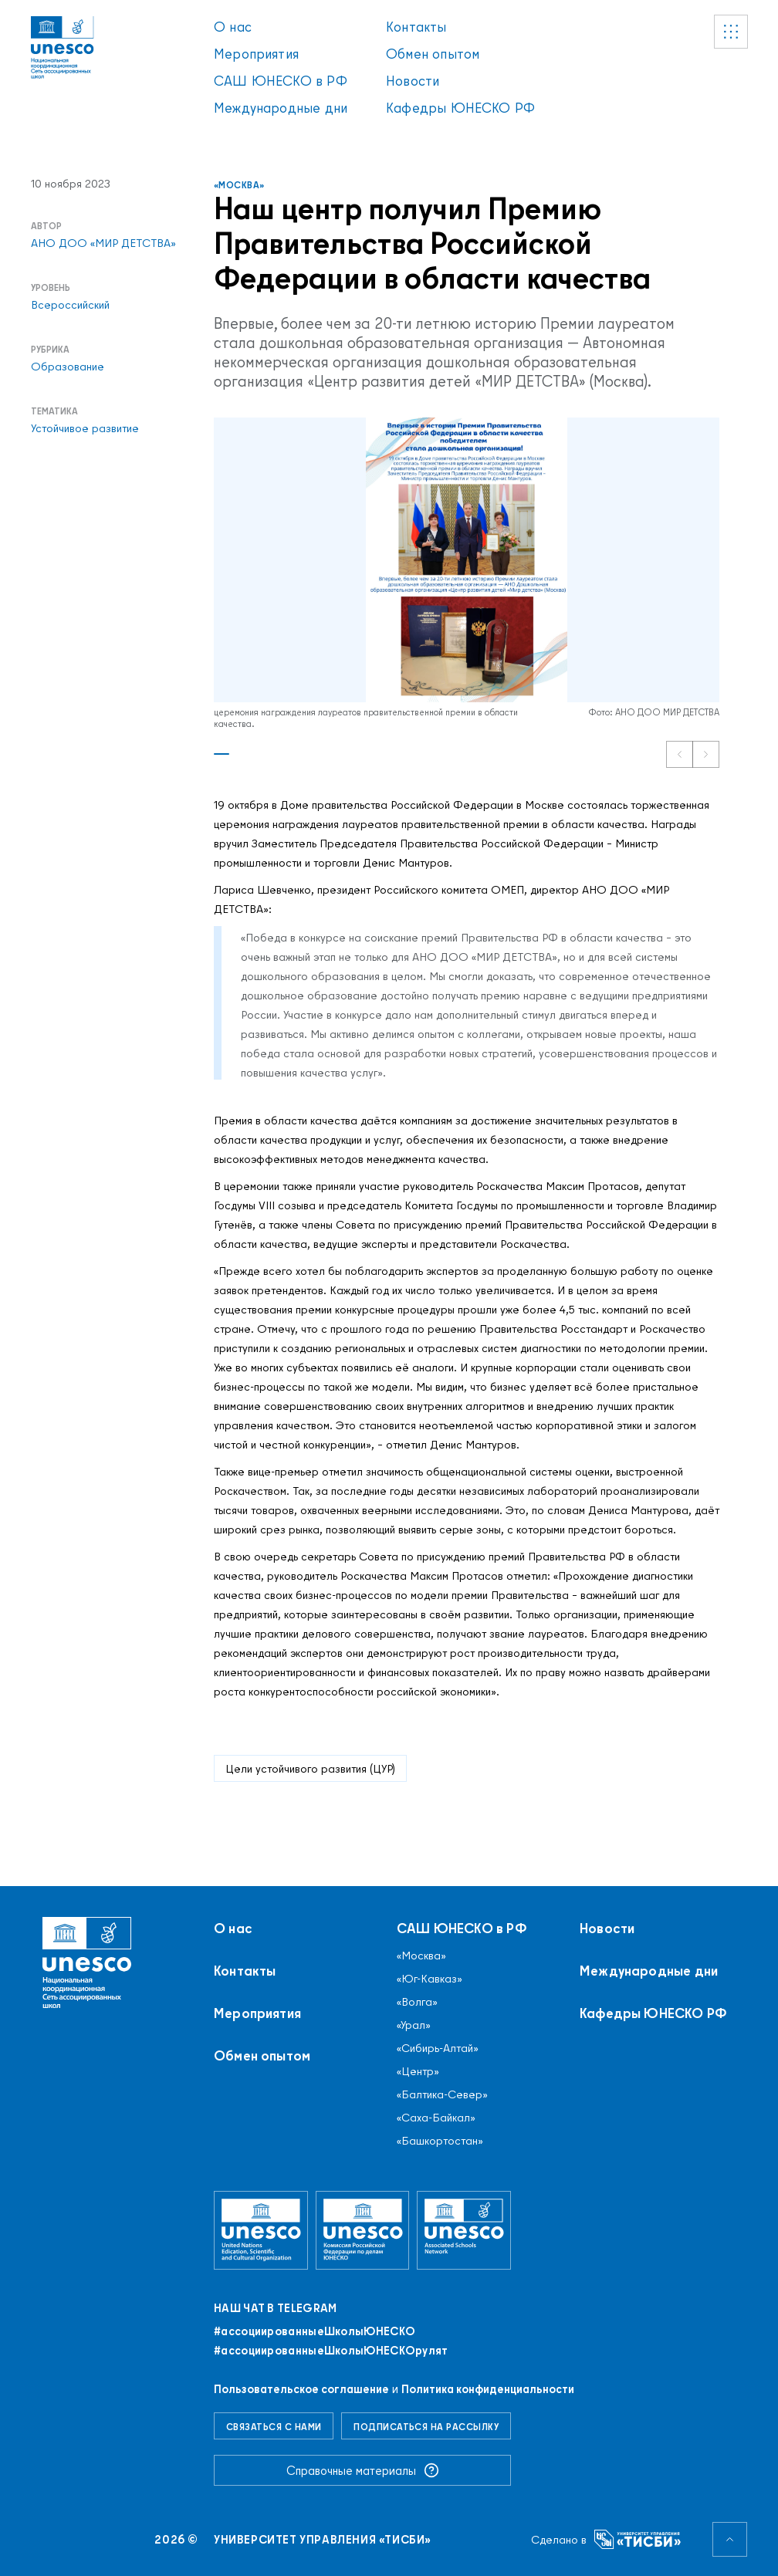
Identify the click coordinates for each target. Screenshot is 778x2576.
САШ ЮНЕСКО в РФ (280, 80)
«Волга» (417, 2002)
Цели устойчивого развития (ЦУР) (310, 1768)
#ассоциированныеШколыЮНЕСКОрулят (331, 2350)
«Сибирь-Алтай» (438, 2048)
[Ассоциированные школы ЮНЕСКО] (464, 2230)
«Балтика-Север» (442, 2094)
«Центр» (418, 2071)
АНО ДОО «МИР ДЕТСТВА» (103, 243)
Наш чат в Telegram (275, 2308)
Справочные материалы (362, 2470)
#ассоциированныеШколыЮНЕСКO (314, 2331)
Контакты (416, 26)
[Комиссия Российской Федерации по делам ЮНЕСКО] (363, 2230)
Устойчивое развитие (85, 428)
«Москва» (239, 184)
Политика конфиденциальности (487, 2389)
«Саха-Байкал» (436, 2117)
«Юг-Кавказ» (429, 1978)
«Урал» (414, 2025)
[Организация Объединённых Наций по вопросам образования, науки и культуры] (261, 2230)
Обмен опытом (432, 53)
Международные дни (280, 107)
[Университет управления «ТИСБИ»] (638, 2539)
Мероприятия (256, 53)
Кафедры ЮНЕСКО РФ (460, 107)
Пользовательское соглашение (301, 2389)
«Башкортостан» (440, 2140)
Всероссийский (70, 305)
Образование (67, 366)
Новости (412, 80)
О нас (233, 26)
